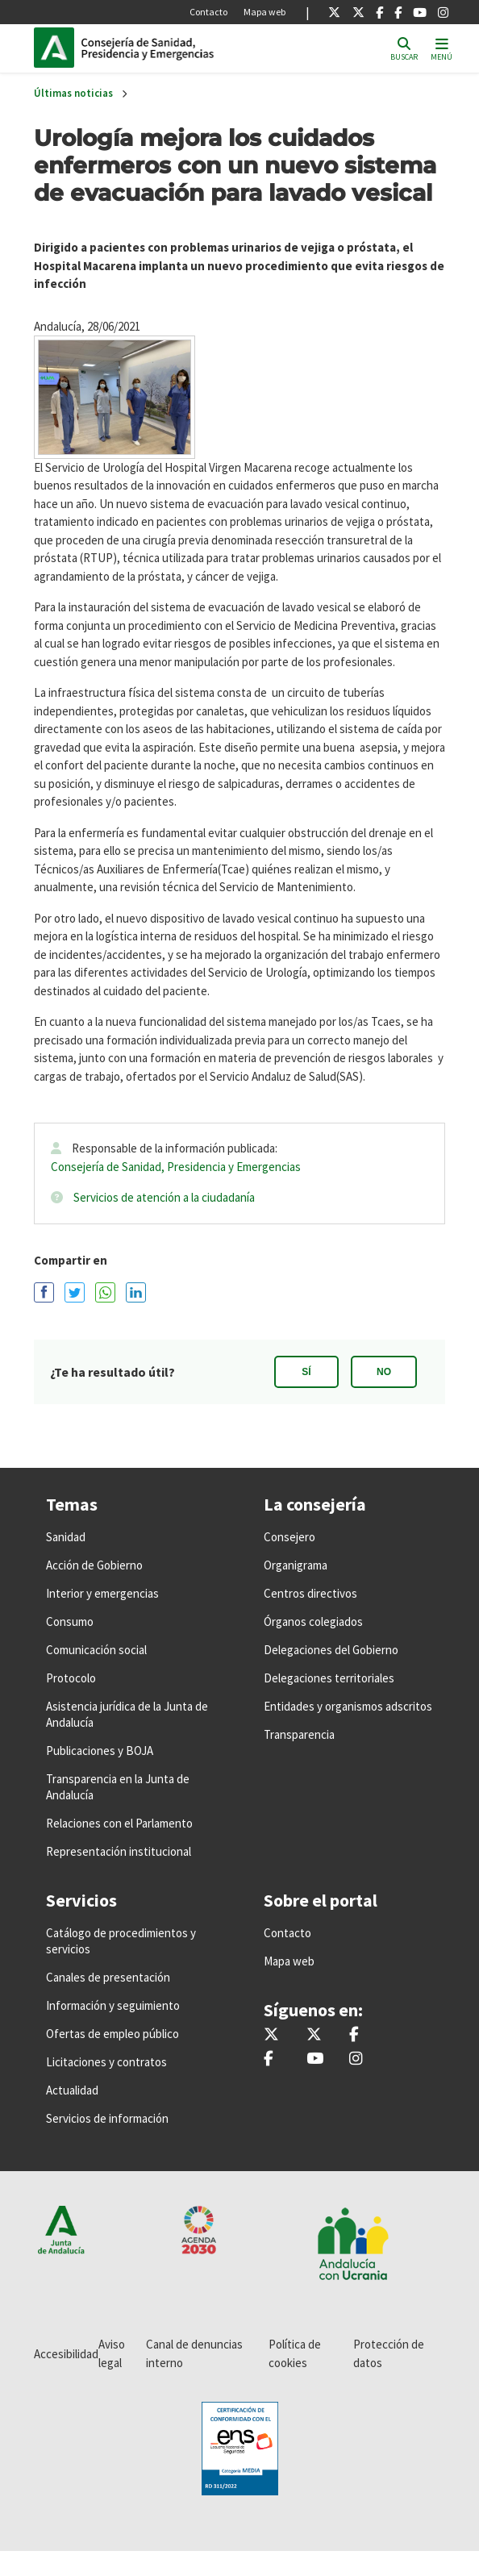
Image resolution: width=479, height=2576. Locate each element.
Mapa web (264, 12)
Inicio (190, 47)
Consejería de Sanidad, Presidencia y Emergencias (176, 1166)
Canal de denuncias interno (194, 2353)
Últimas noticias (73, 93)
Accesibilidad (66, 2353)
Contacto (208, 12)
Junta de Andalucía (54, 47)
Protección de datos (388, 2353)
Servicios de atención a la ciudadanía (164, 1197)
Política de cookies (295, 2353)
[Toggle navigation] (441, 48)
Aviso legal (111, 2353)
